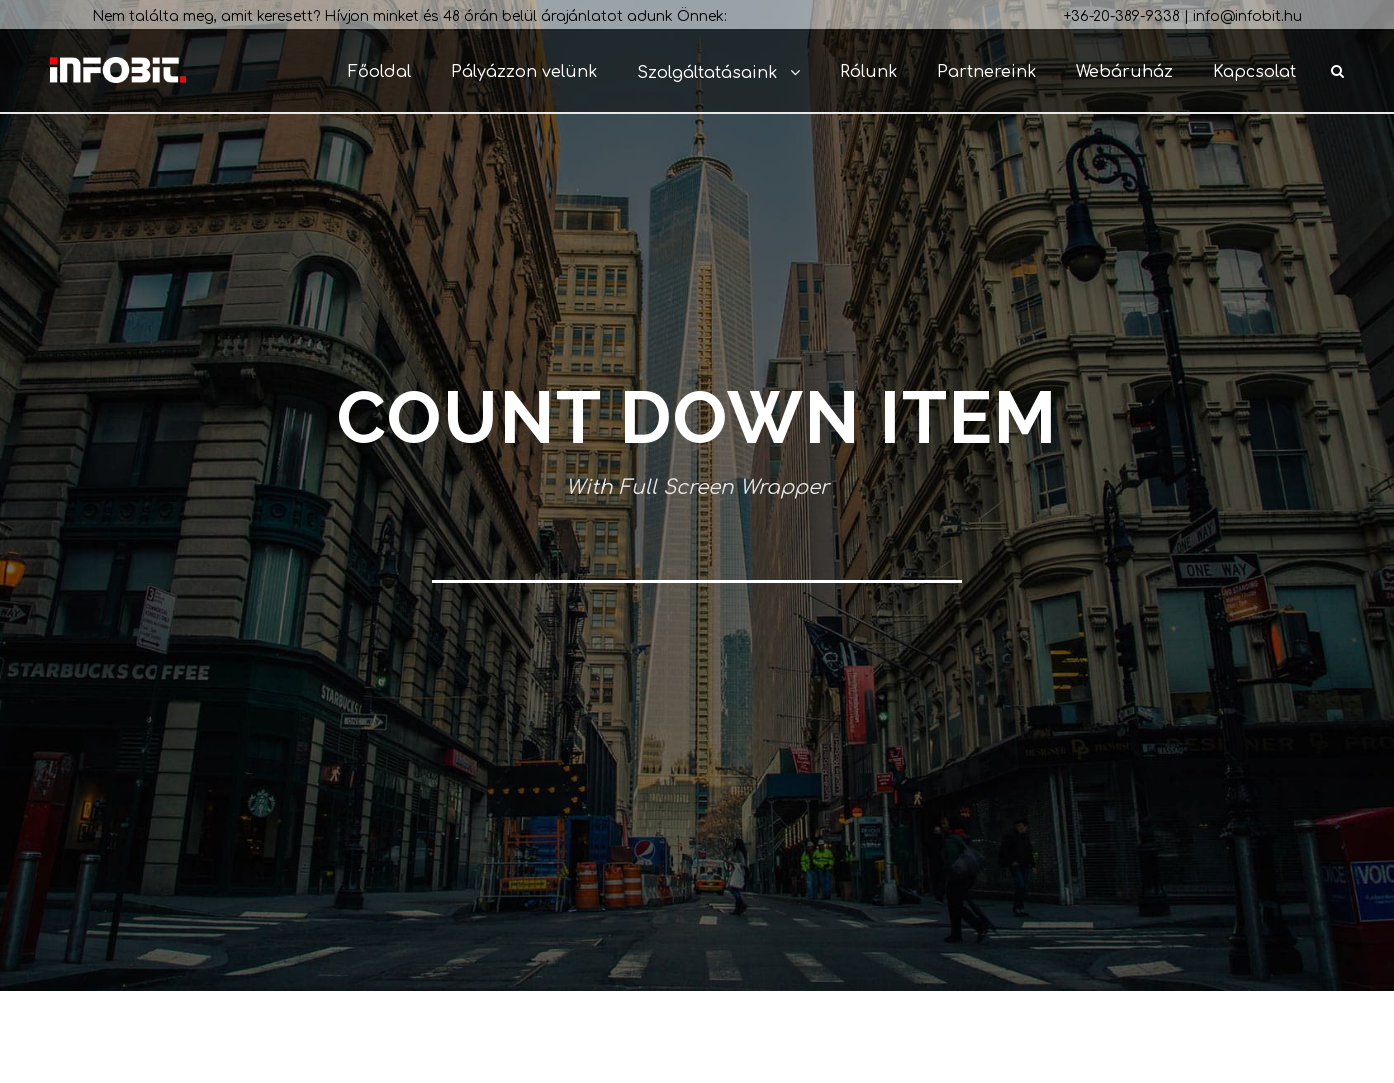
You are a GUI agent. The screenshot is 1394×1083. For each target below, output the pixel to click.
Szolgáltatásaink (707, 73)
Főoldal (379, 72)
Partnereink (986, 72)
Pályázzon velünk (524, 72)
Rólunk (868, 72)
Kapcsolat (1254, 72)
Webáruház (1124, 72)
